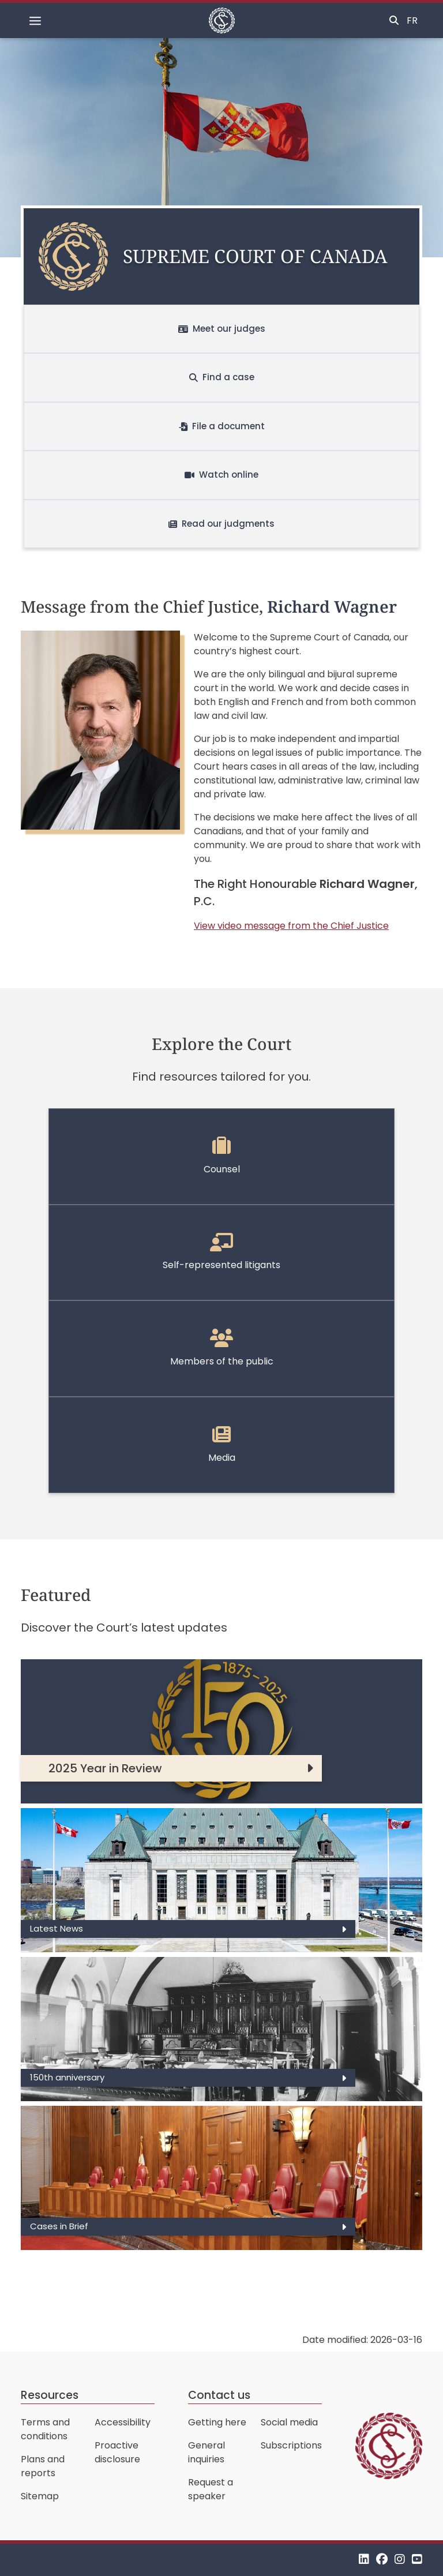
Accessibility (123, 2422)
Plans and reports (43, 2466)
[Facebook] (382, 2559)
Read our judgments (221, 524)
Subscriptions (291, 2445)
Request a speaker (210, 2489)
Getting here (217, 2422)
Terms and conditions (45, 2429)
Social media (289, 2422)
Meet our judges (221, 329)
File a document (222, 426)
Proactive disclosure (117, 2452)
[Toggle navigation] (35, 21)
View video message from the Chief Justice (291, 925)
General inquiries (206, 2452)
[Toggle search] (394, 20)
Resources (49, 2395)
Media (221, 1444)
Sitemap (40, 2496)
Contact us (219, 2395)
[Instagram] (400, 2559)
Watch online (221, 474)
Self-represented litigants (221, 1252)
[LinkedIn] (364, 2559)
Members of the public (221, 1348)
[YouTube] (417, 2559)
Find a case (221, 377)
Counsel (222, 1156)
